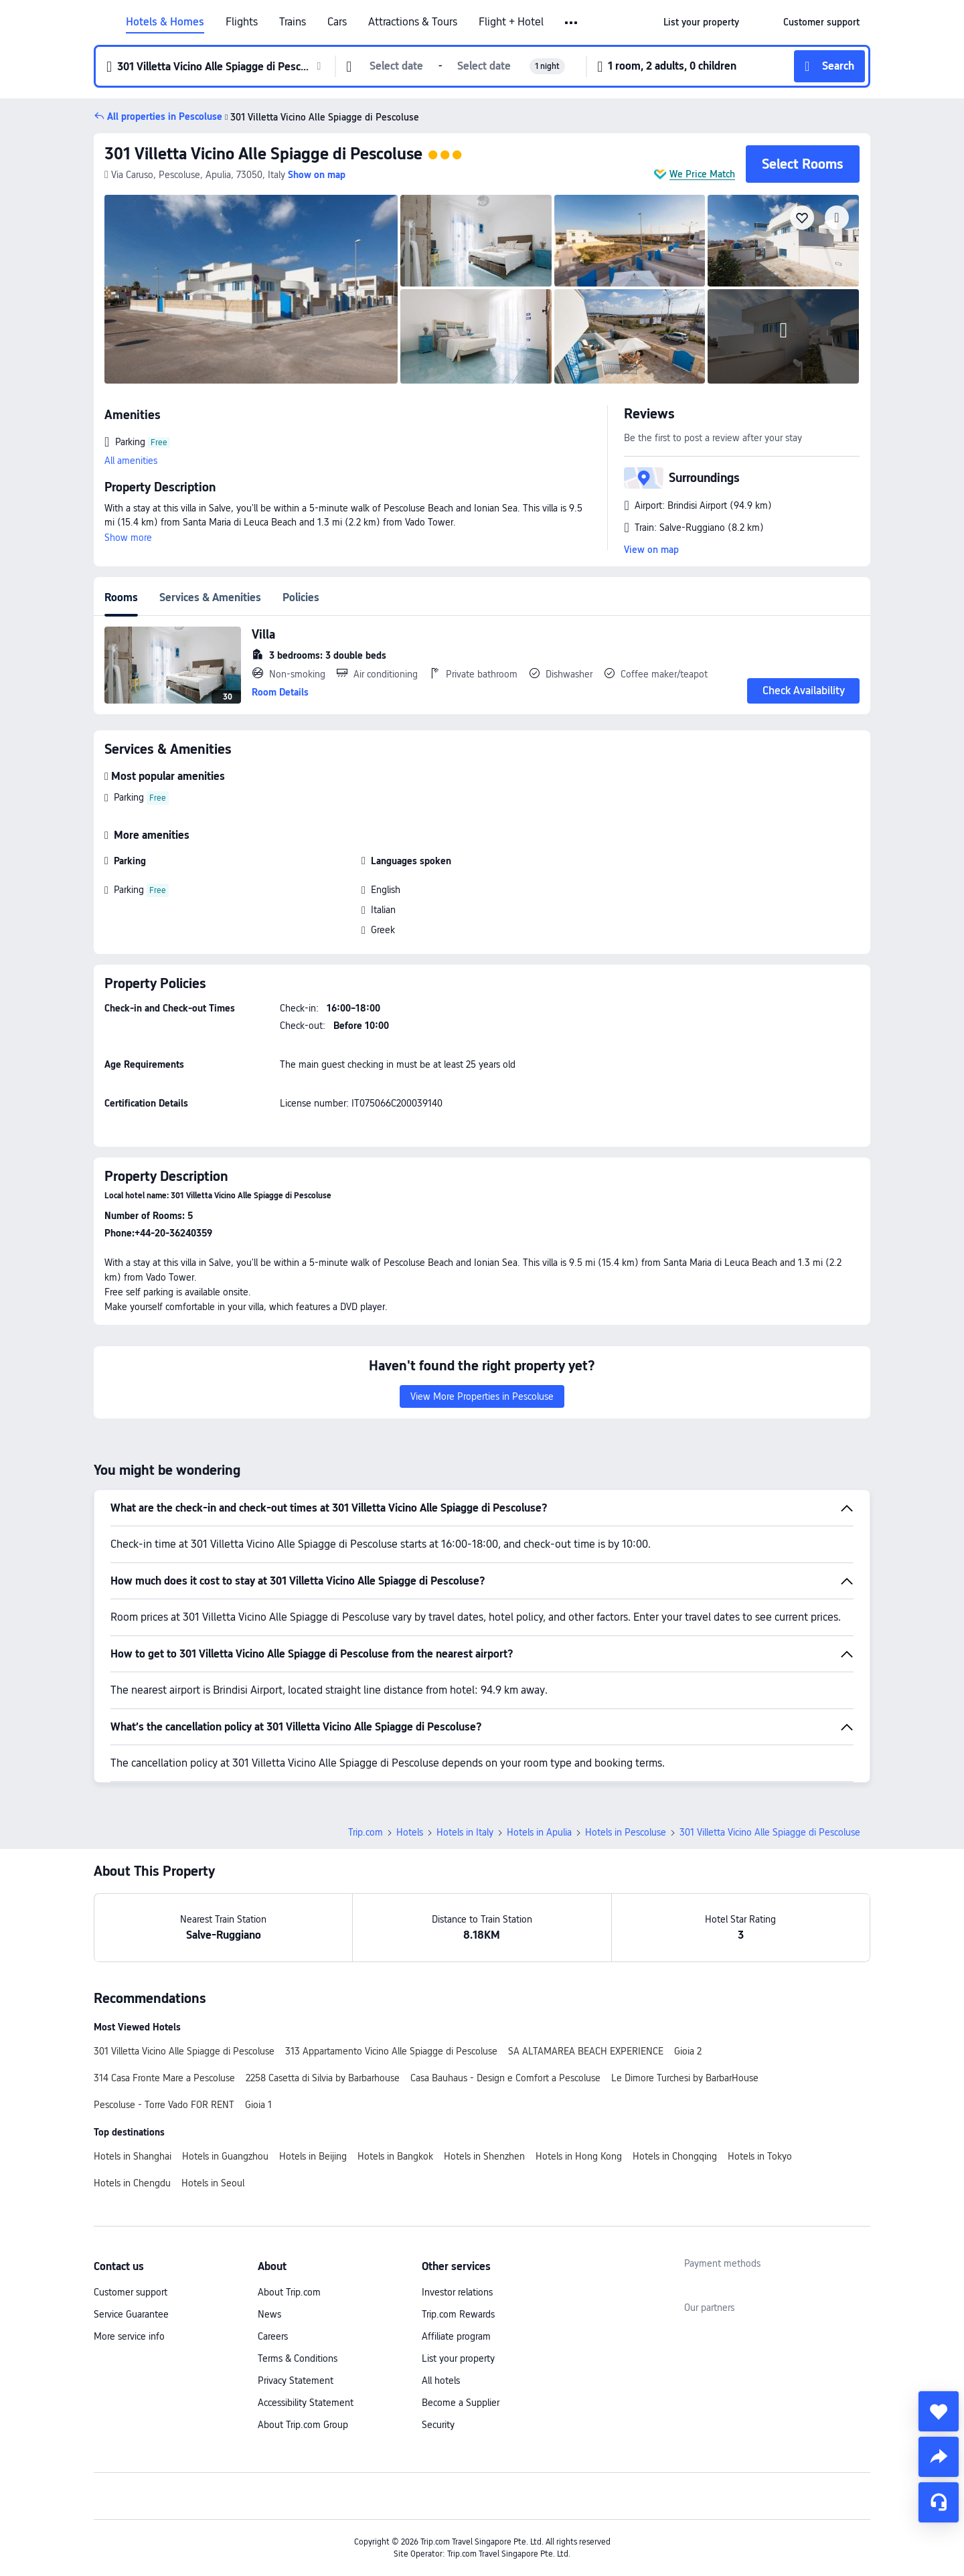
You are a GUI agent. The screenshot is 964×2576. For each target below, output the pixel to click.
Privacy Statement (295, 2380)
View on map (651, 549)
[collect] (938, 2411)
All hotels (441, 2380)
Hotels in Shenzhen (484, 2156)
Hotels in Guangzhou (225, 2156)
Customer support (130, 2292)
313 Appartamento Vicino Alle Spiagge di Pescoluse (391, 2051)
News (269, 2314)
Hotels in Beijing (313, 2156)
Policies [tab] (301, 597)
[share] (938, 2457)
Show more (128, 537)
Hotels (409, 1832)
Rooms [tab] (121, 597)
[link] (701, 22)
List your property (458, 2358)
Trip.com (365, 1832)
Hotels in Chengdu (132, 2183)
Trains (292, 22)
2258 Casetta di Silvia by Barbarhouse (323, 2078)
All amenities (130, 460)
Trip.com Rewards (458, 2314)
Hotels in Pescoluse (625, 1832)
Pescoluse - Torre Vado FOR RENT (164, 2104)
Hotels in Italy (464, 1832)
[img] (251, 289)
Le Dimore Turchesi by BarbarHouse (684, 2078)
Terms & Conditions (297, 2358)
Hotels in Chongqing (675, 2156)
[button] (572, 22)
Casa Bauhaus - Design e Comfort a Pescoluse (505, 2078)
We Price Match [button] (702, 174)
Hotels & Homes (165, 22)
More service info (129, 2336)
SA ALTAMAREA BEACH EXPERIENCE (585, 2051)
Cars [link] (337, 22)
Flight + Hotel (511, 22)
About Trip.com (289, 2292)
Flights (242, 22)
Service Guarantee (131, 2314)
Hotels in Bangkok (395, 2156)
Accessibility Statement (305, 2402)
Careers (273, 2336)
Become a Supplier (460, 2402)
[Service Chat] (938, 2502)
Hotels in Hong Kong (579, 2156)
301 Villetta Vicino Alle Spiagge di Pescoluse (263, 153)
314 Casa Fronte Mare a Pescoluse (164, 2078)
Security (438, 2424)
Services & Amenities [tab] (210, 597)
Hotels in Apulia (539, 1832)
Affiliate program (456, 2336)
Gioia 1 (258, 2104)
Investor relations (457, 2292)
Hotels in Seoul (212, 2183)
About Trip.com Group (303, 2424)
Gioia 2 (688, 2051)
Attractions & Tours (412, 22)
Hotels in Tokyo (760, 2156)
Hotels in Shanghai (132, 2156)
